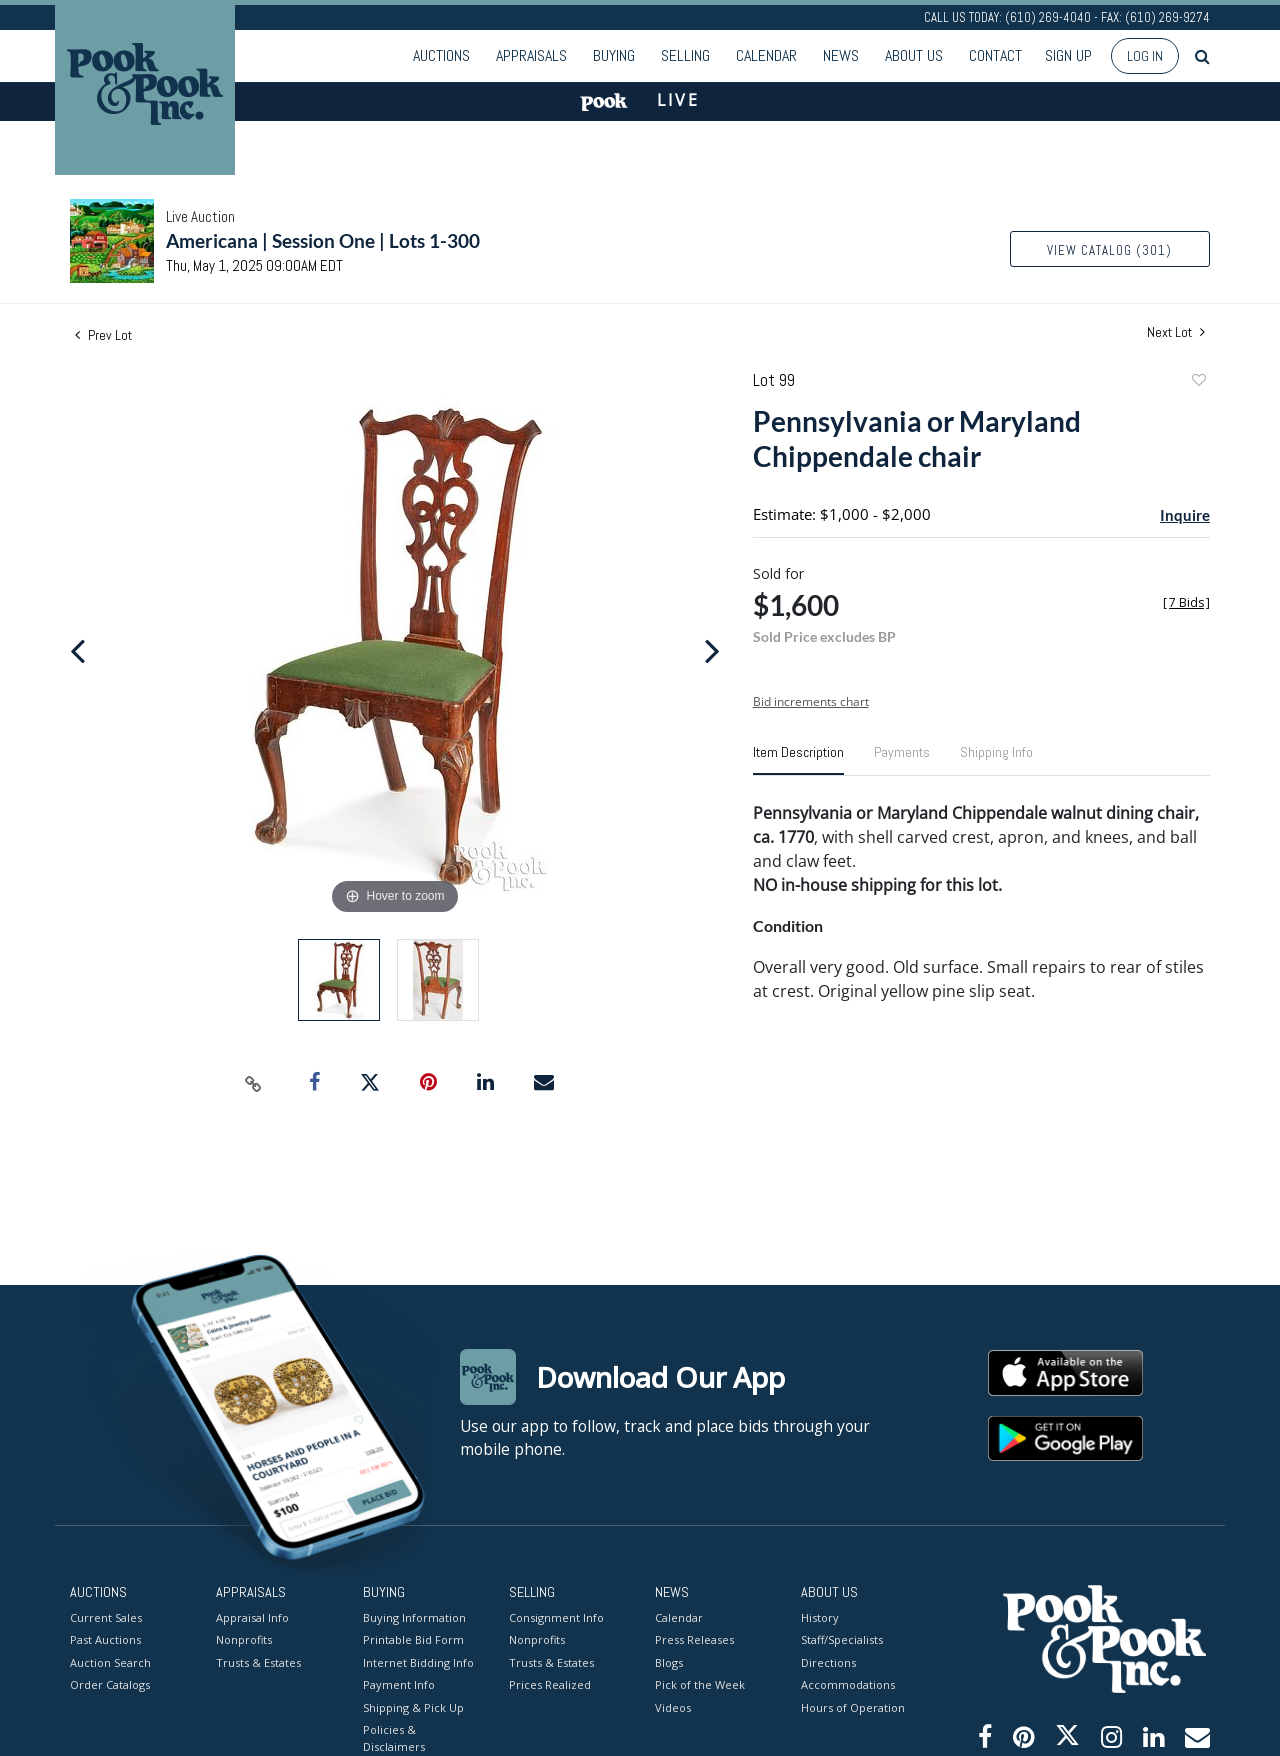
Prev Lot (103, 335)
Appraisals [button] (531, 55)
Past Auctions (105, 1639)
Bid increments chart (811, 701)
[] (1186, 602)
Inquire (1185, 515)
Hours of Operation (853, 1706)
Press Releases (694, 1639)
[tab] (798, 760)
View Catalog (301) (1109, 250)
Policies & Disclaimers (394, 1738)
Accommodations (848, 1684)
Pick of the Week (700, 1684)
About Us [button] (914, 55)
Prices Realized (550, 1684)
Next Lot (1176, 332)
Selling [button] (685, 55)
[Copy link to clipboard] (254, 1083)
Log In (1145, 56)
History (820, 1616)
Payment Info (399, 1684)
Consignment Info (556, 1616)
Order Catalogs (110, 1684)
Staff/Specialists (842, 1639)
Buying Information (414, 1616)
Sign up (1068, 55)
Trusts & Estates (258, 1661)
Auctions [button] (441, 55)
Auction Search (110, 1661)
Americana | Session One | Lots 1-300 (323, 240)
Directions (828, 1661)
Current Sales (106, 1616)
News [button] (841, 55)
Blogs (669, 1661)
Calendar (766, 55)
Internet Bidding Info (418, 1661)
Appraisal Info (252, 1616)
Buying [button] (614, 55)
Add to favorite (1198, 382)
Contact (995, 55)
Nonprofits (244, 1639)
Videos (673, 1706)
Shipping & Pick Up (413, 1706)
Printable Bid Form (413, 1639)
